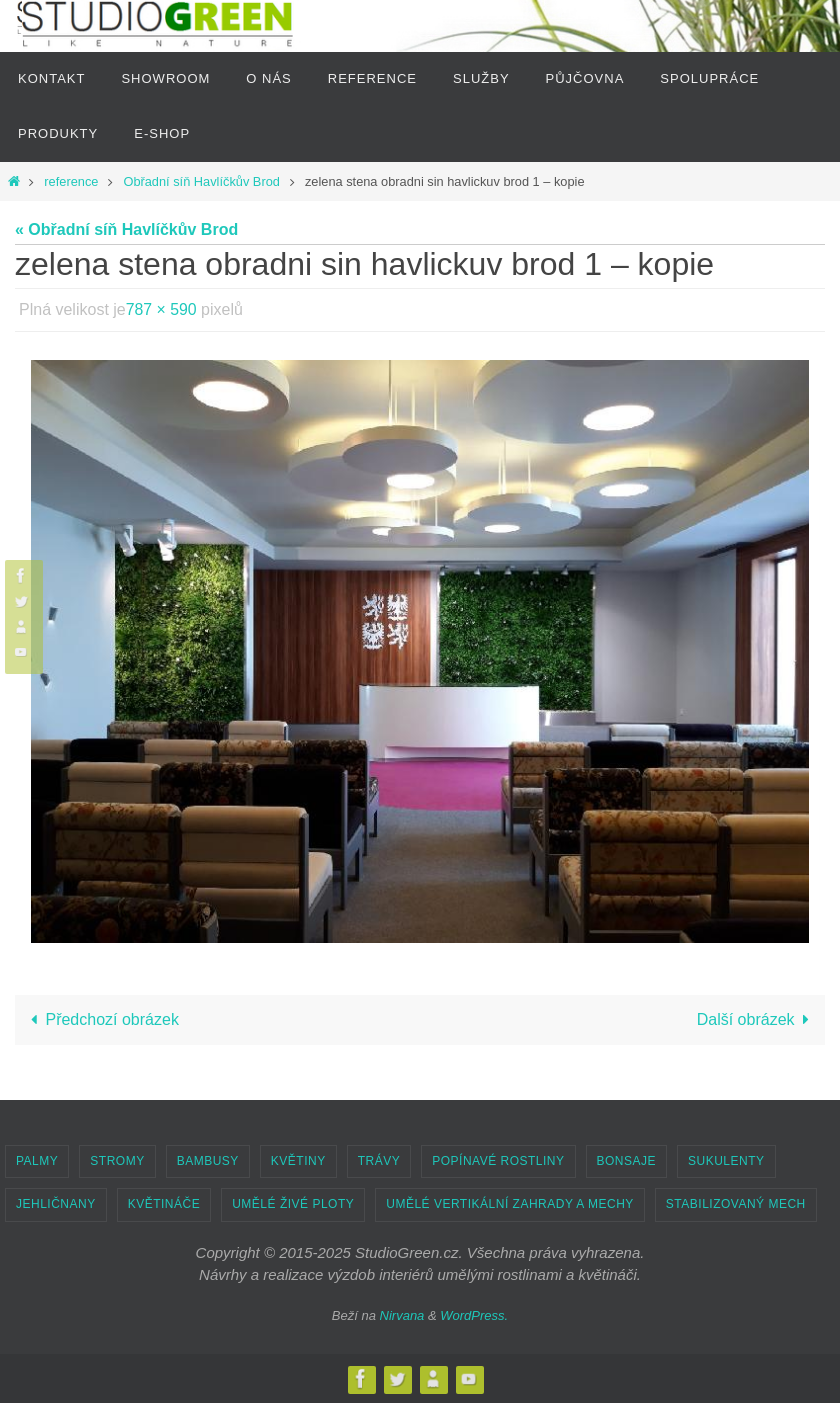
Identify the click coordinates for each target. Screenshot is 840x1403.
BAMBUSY (208, 1161)
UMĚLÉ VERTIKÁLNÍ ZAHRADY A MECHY (510, 1204)
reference (71, 181)
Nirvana (402, 1315)
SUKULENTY (726, 1161)
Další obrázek (757, 1019)
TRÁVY (379, 1161)
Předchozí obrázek (101, 1019)
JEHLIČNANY (56, 1204)
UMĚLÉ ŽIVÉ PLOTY (293, 1204)
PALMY (37, 1161)
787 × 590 (162, 309)
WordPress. (474, 1315)
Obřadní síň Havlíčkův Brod (201, 181)
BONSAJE (627, 1161)
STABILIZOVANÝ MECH (736, 1204)
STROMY (117, 1161)
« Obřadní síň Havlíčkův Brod (126, 229)
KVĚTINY (298, 1161)
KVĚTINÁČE (164, 1204)
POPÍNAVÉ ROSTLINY (498, 1161)
